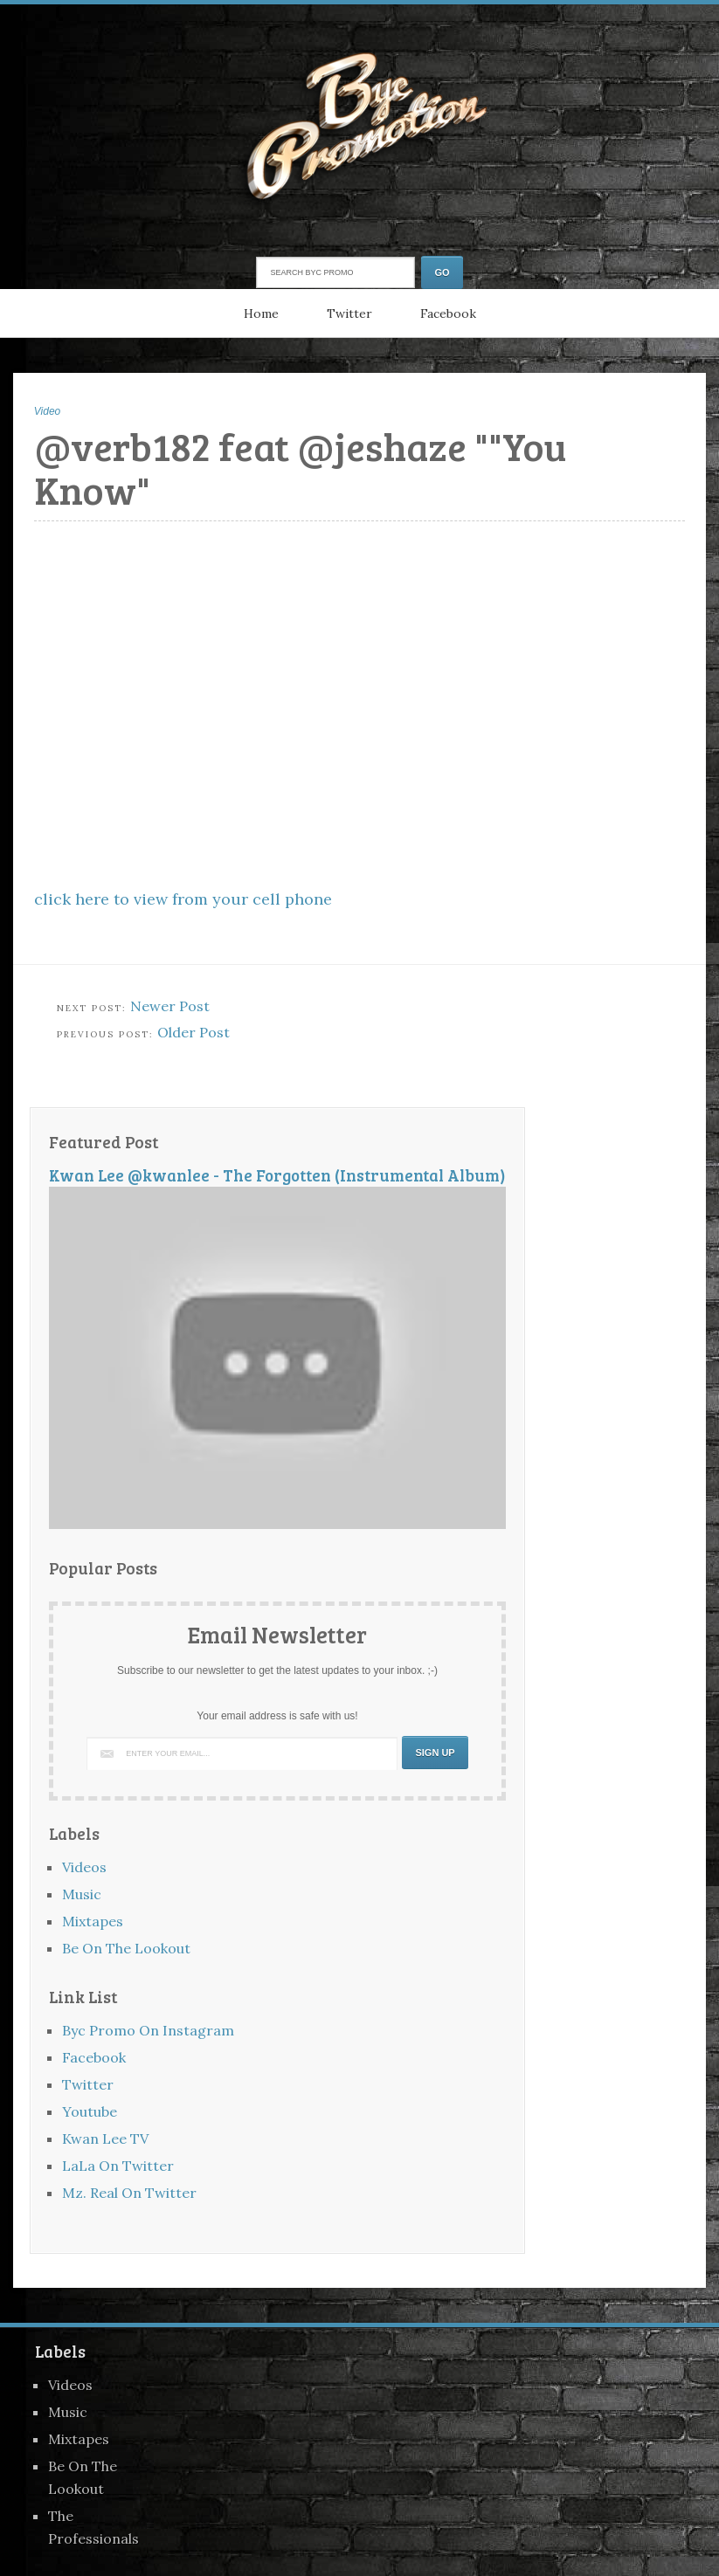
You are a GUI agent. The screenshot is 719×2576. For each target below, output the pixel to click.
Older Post (193, 1032)
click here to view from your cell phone (183, 899)
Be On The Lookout (126, 1948)
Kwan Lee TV (105, 2138)
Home (261, 313)
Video (47, 411)
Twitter (349, 313)
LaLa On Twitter (118, 2165)
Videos (84, 1867)
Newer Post (170, 1006)
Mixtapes (92, 1921)
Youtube (89, 2111)
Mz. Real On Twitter (129, 2192)
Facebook (448, 313)
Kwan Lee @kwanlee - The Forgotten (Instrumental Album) (277, 1175)
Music (81, 1894)
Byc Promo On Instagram (148, 2030)
